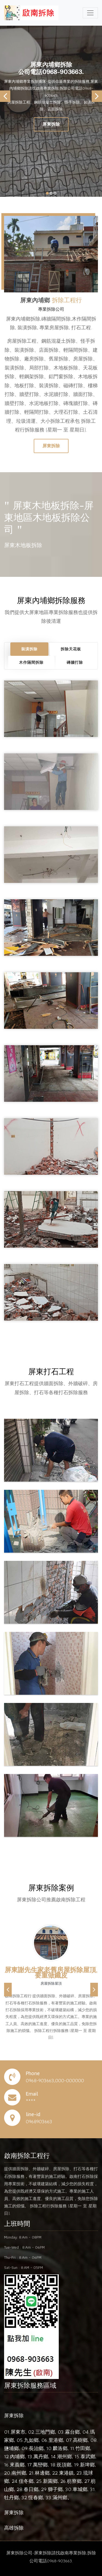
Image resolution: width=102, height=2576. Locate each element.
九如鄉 (31, 2440)
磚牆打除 (75, 662)
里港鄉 (55, 2440)
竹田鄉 (82, 2448)
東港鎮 (66, 2473)
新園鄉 (50, 2481)
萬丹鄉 (40, 2456)
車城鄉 (80, 2489)
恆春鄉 (35, 2497)
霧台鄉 (72, 2432)
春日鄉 (31, 2489)
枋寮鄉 (74, 2481)
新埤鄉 (87, 2465)
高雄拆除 (14, 2528)
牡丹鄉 (11, 2497)
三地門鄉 (45, 2432)
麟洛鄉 (60, 2448)
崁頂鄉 (64, 2465)
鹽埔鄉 (11, 2448)
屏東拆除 (51, 124)
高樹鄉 (80, 2440)
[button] (8, 1989)
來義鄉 (17, 2465)
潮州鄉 (64, 2456)
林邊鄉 (42, 2473)
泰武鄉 (88, 2456)
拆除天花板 (71, 649)
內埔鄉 (17, 2456)
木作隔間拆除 (31, 662)
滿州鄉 (59, 2497)
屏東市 (18, 2432)
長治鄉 (36, 2448)
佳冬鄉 (26, 2481)
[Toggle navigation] (90, 12)
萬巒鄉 (40, 2465)
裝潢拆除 (29, 649)
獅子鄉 (55, 2489)
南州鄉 (18, 2473)
